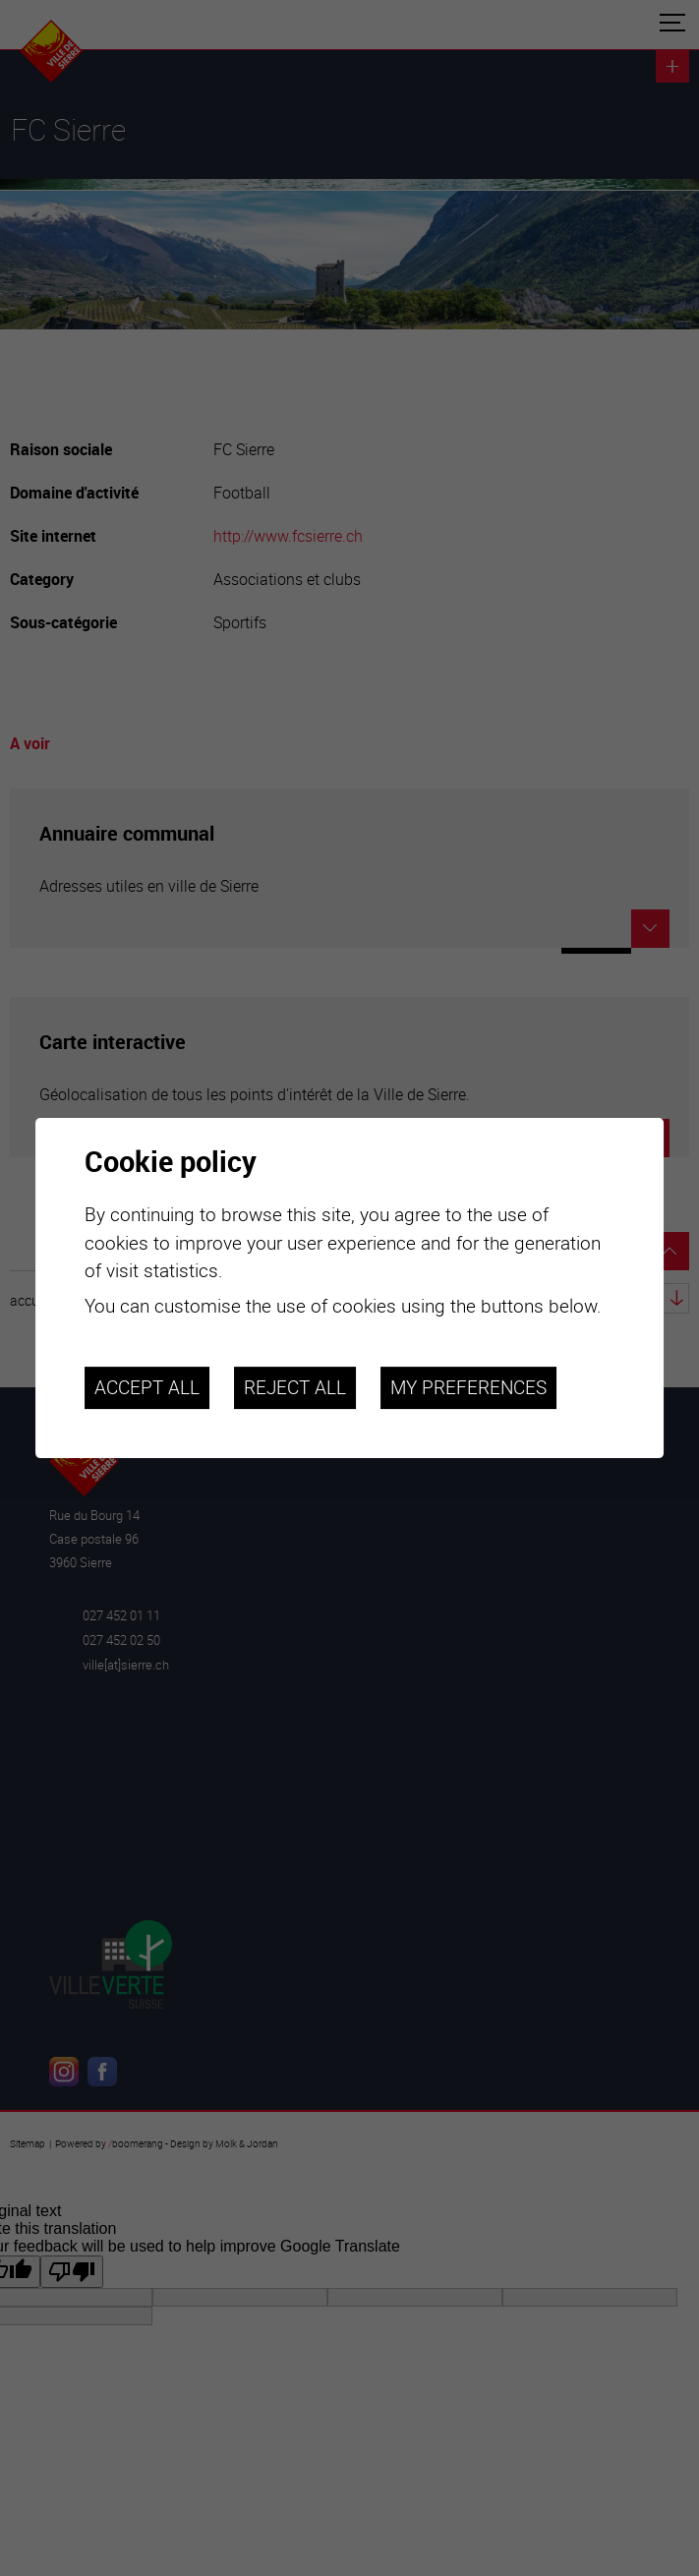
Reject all (295, 1387)
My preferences (468, 1387)
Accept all (147, 1387)
